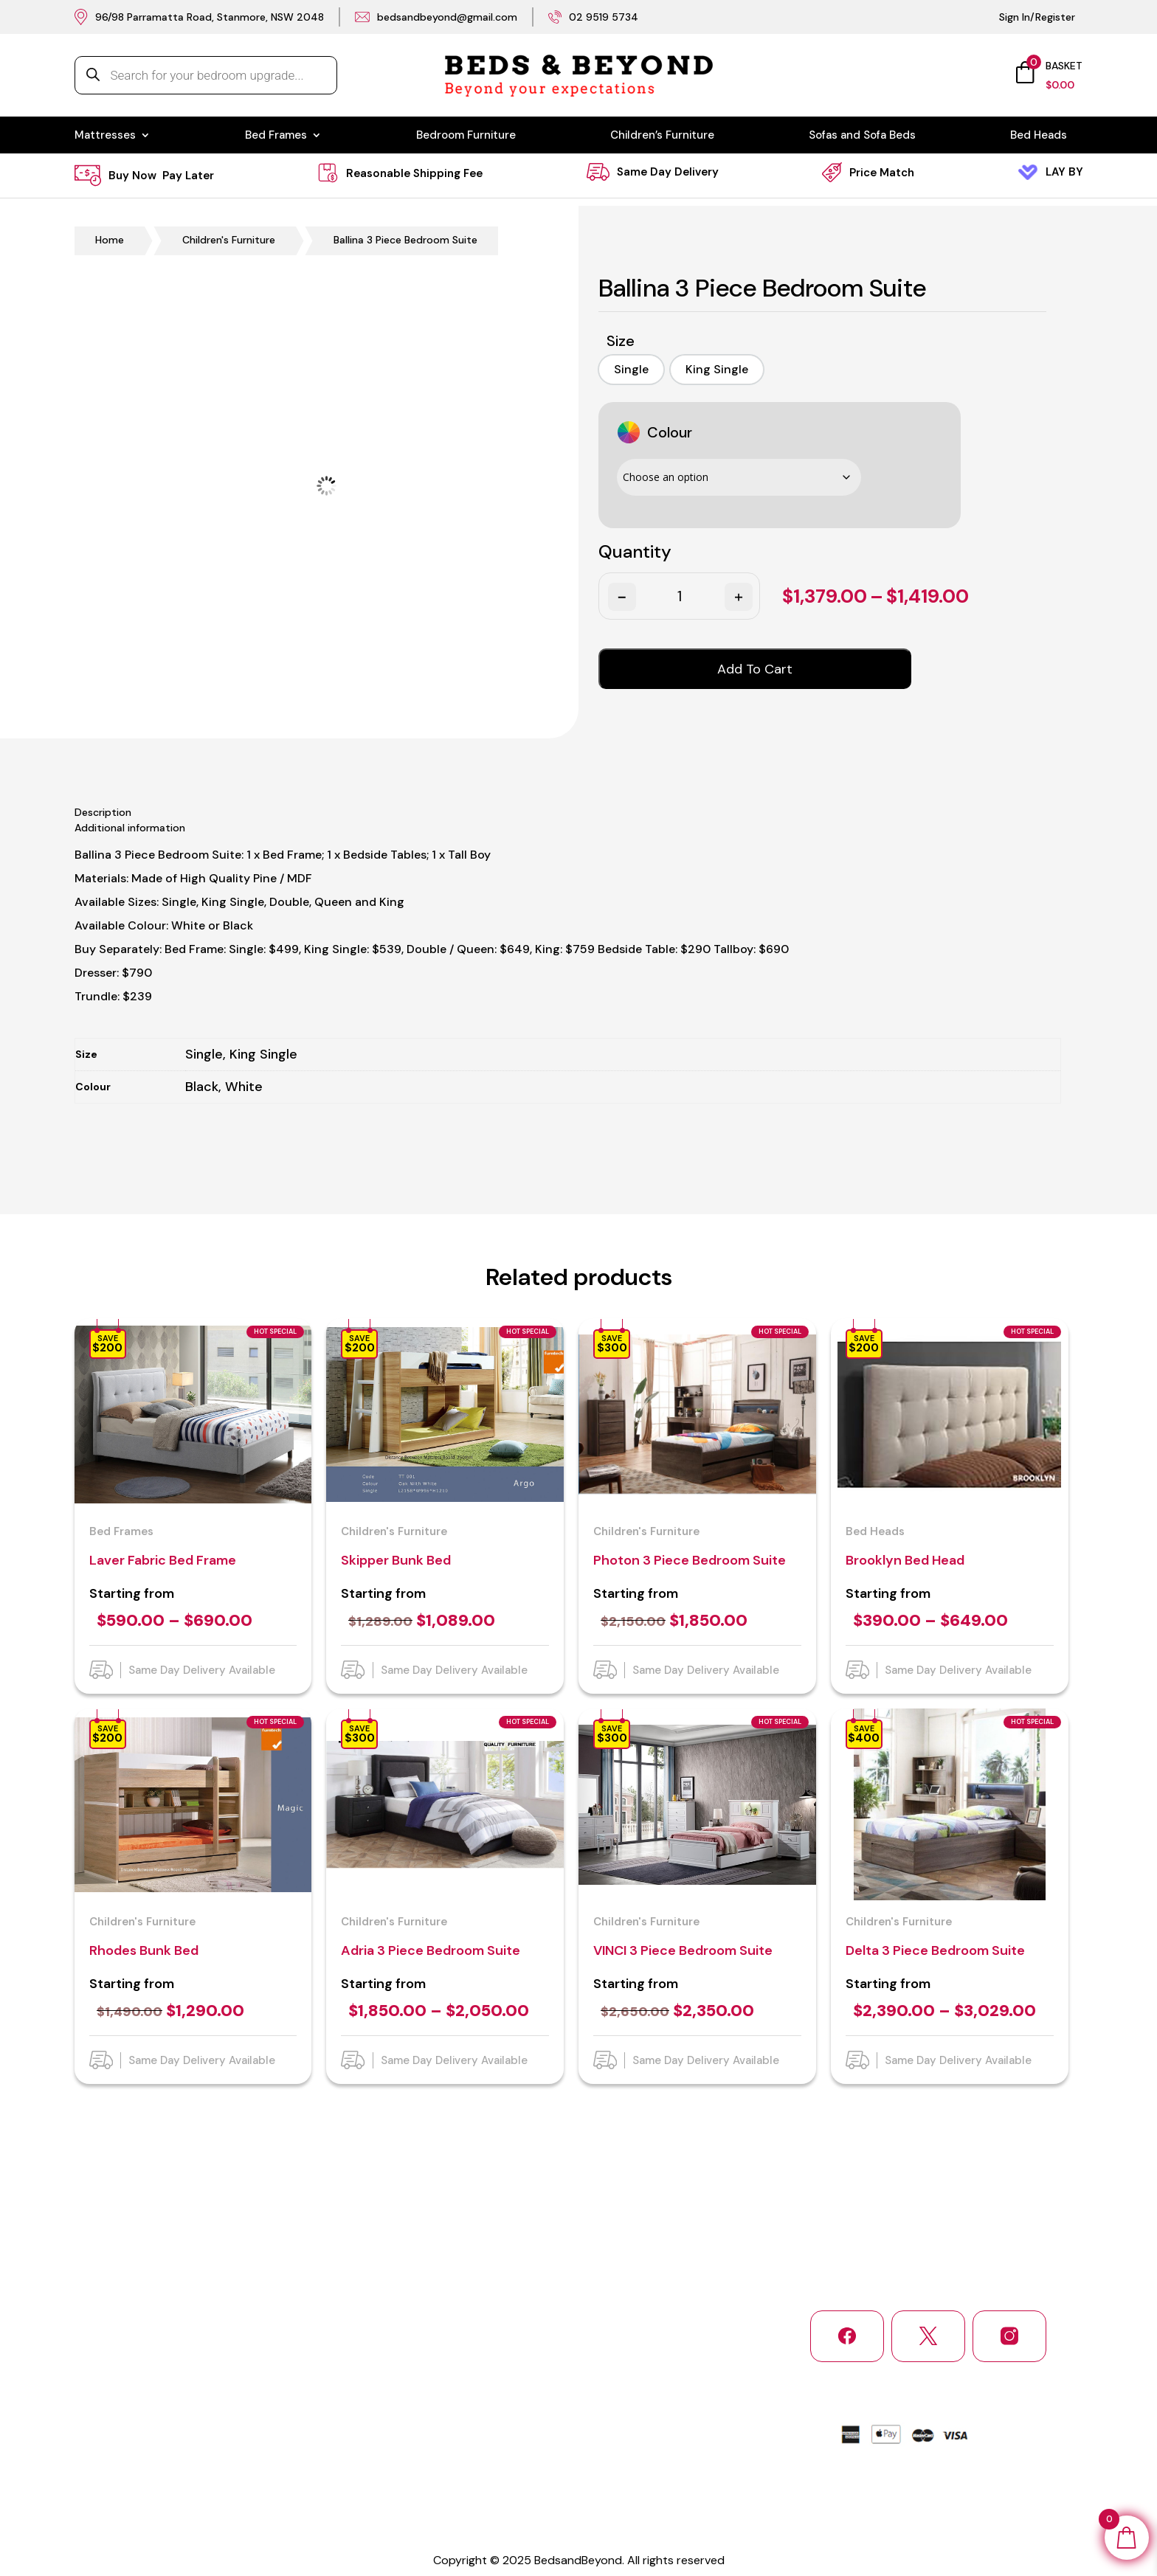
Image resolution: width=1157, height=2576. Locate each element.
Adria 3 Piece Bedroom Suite (430, 1950)
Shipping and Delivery (127, 2419)
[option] (631, 369)
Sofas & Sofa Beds (491, 2449)
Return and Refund (238, 2419)
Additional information (130, 827)
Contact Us (102, 2449)
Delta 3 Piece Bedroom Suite (935, 1950)
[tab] (579, 812)
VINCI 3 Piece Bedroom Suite (683, 1950)
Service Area (223, 2449)
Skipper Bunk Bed (396, 1560)
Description (103, 812)
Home (109, 239)
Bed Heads (1038, 136)
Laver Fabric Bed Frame (162, 1560)
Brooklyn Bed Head (905, 1560)
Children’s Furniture (662, 136)
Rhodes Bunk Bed (143, 1950)
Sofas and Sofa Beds (862, 136)
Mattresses (105, 136)
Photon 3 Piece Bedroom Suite (689, 1560)
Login (459, 2478)
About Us (215, 2390)
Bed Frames (276, 136)
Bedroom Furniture (466, 136)
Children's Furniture (228, 239)
